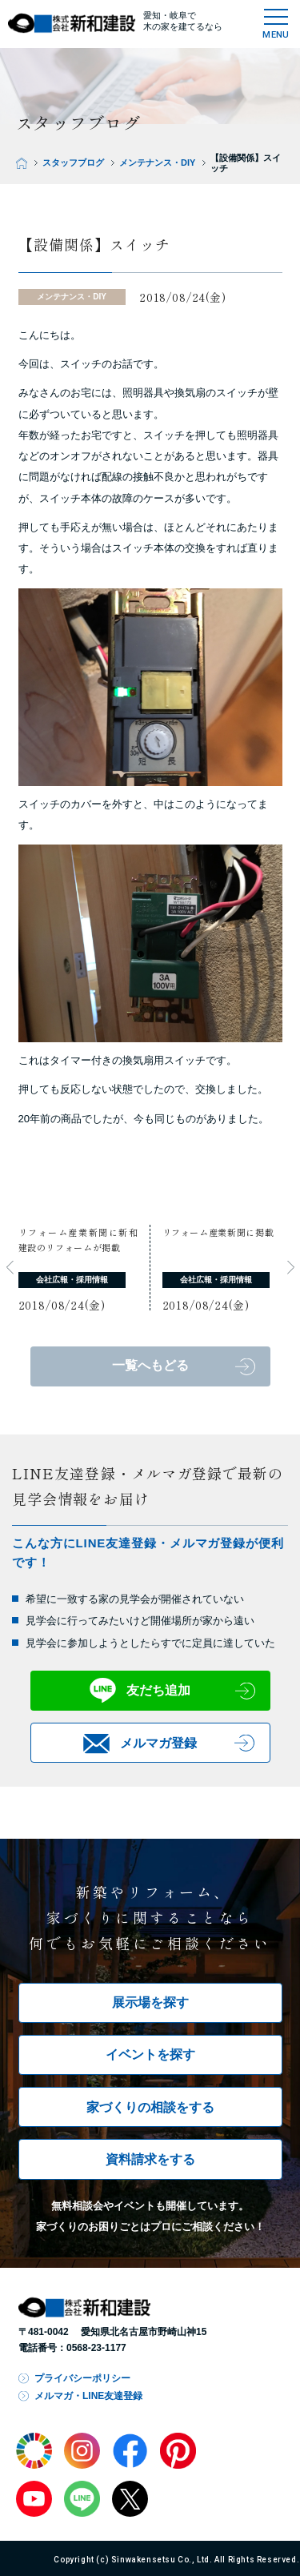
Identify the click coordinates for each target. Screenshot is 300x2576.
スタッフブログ (73, 162)
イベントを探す (150, 2054)
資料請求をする (150, 2159)
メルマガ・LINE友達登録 (88, 2395)
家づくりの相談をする (150, 2107)
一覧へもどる (150, 1365)
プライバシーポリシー (82, 2378)
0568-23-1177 (96, 2347)
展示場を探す (150, 2002)
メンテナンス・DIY (157, 162)
